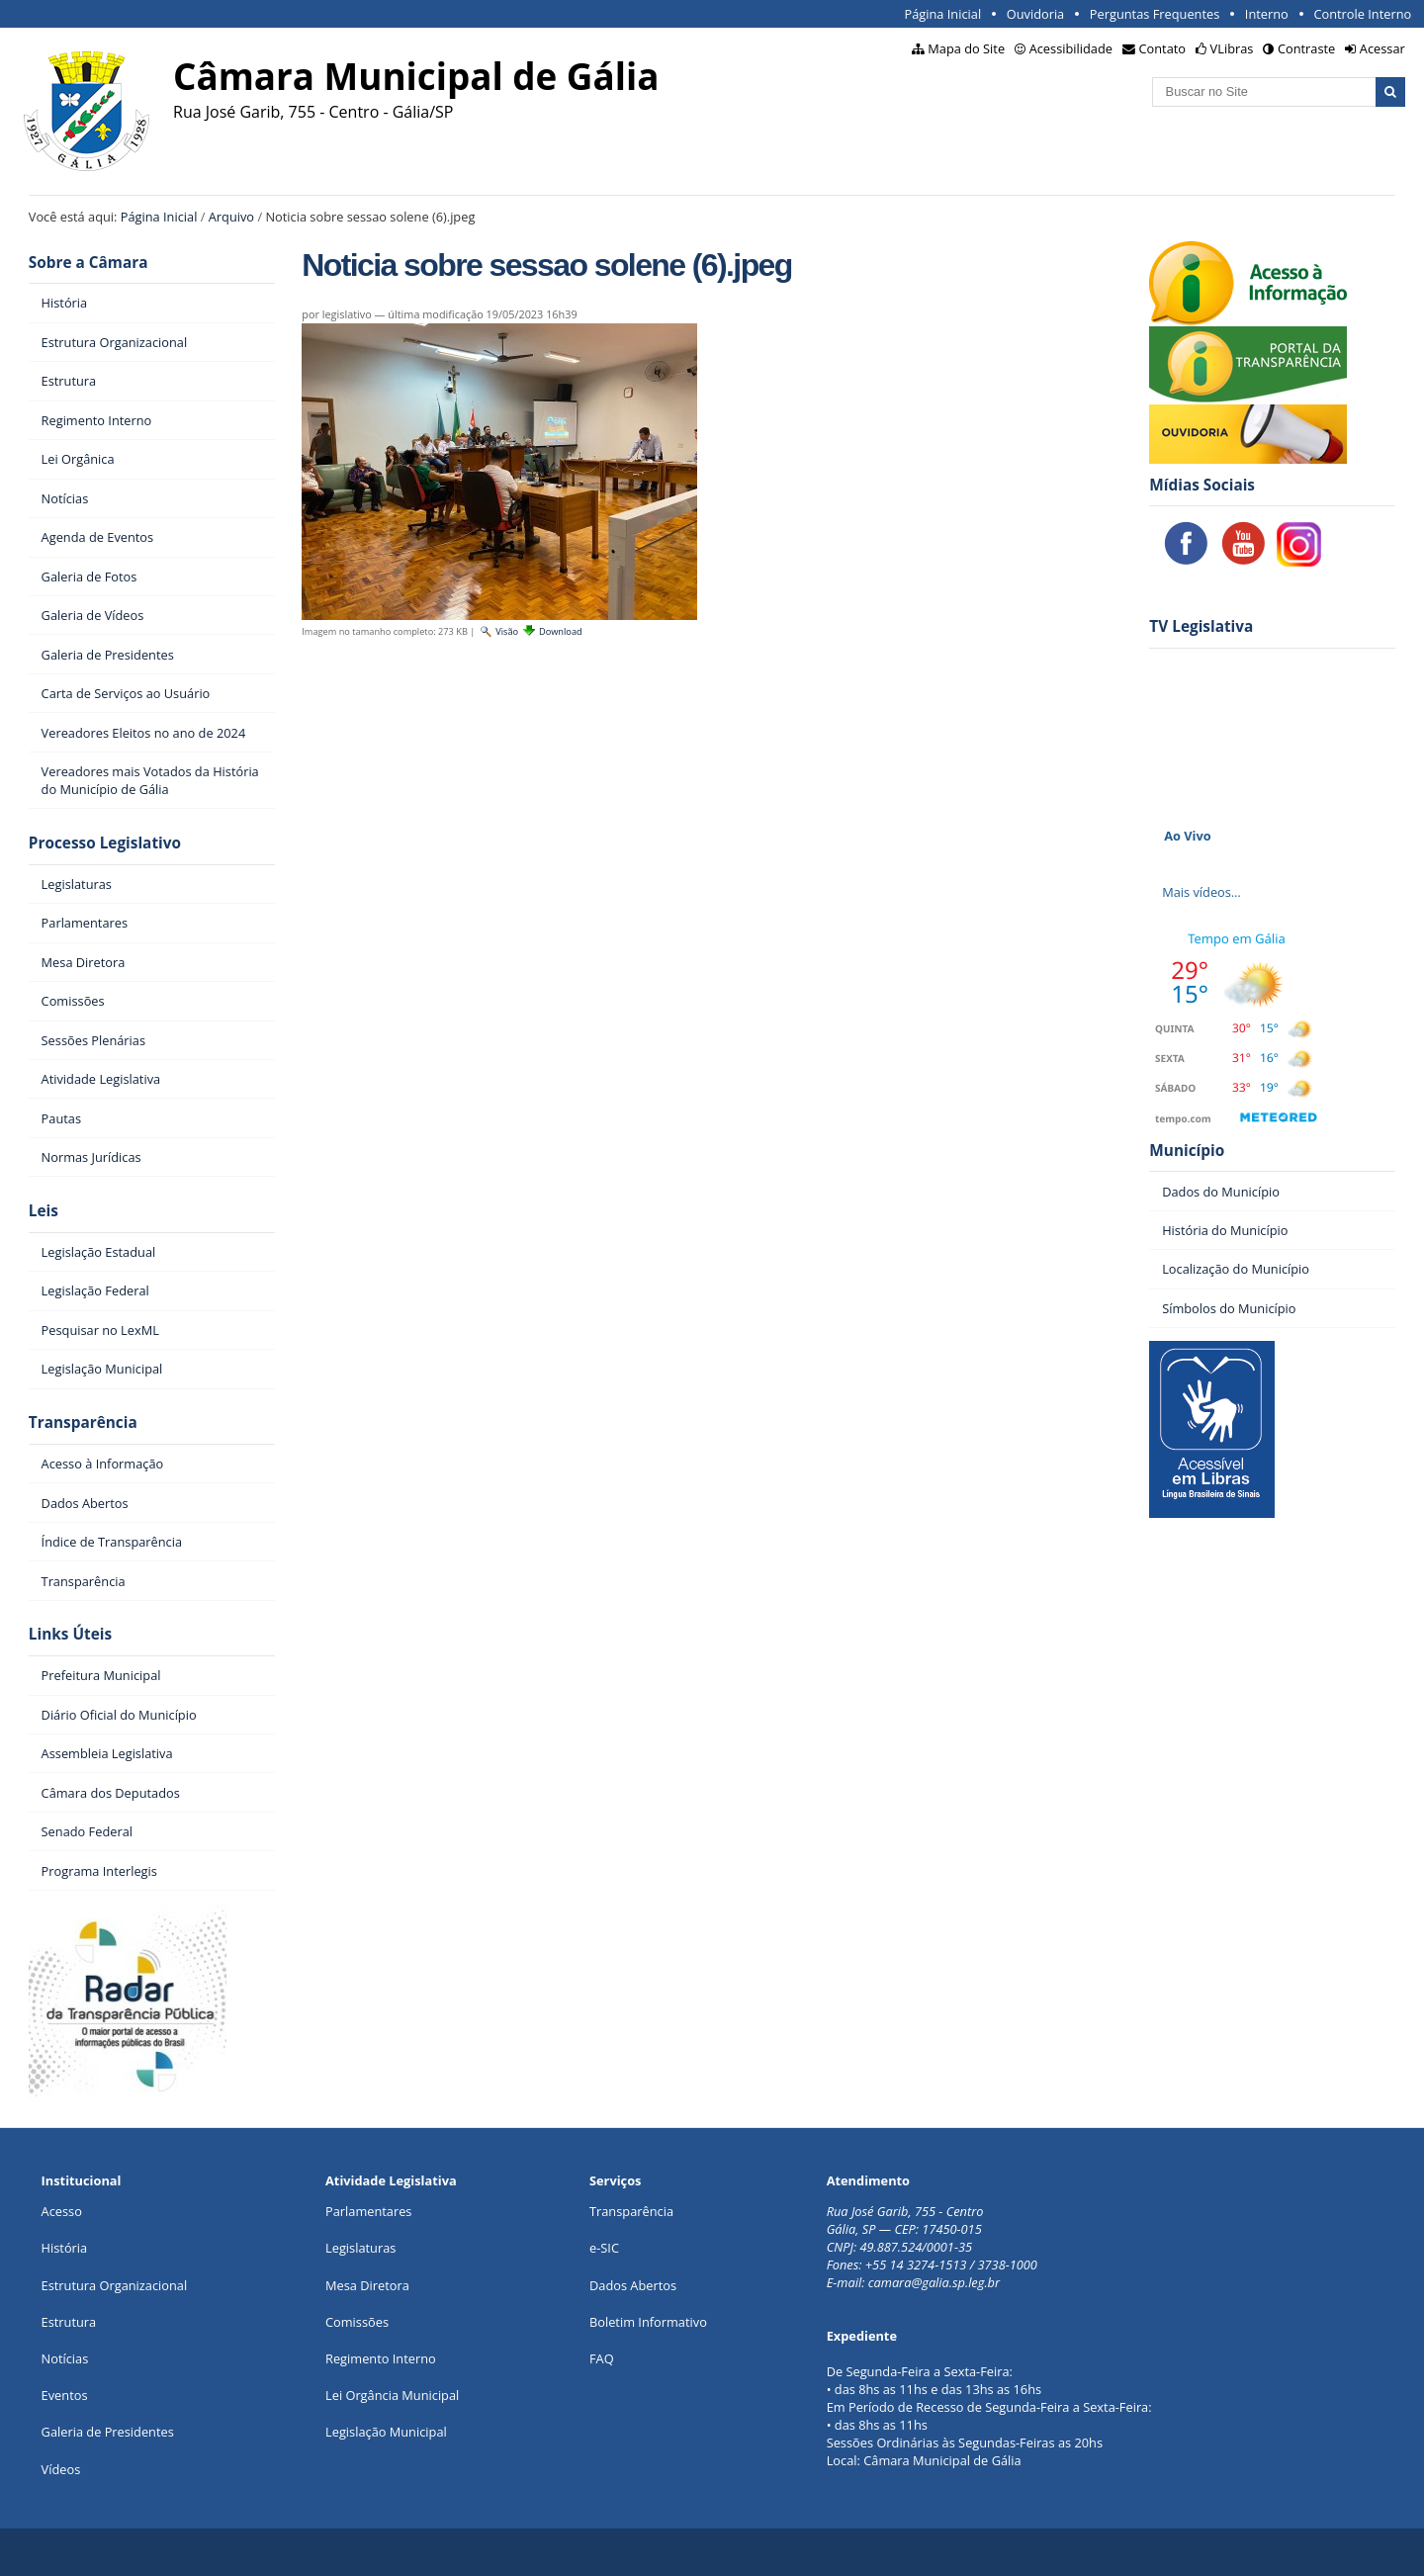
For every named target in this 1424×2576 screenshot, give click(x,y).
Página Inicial (942, 14)
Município (1186, 1150)
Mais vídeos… (1201, 892)
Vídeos (61, 2469)
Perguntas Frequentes (1154, 14)
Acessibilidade (1070, 48)
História (65, 2248)
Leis (43, 1210)
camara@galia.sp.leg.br (934, 2282)
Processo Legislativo (105, 843)
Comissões (357, 2322)
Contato (1163, 48)
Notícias (65, 2358)
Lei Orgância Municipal (392, 2395)
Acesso (62, 2211)
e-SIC (604, 2248)
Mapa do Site (966, 48)
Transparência (83, 1422)
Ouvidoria (1036, 14)
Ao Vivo (1187, 835)
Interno (1267, 14)
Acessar (1382, 48)
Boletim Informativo (648, 2322)
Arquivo (231, 216)
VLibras (1232, 48)
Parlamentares (368, 2211)
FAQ (601, 2358)
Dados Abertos (632, 2285)
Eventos (65, 2395)
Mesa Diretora (367, 2285)
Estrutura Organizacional (115, 2285)
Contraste (1306, 48)
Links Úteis (70, 1634)
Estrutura (69, 2322)
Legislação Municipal (386, 2432)
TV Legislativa (1201, 626)
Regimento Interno (380, 2358)
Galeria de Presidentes (108, 2432)
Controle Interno (1362, 14)
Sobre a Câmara (88, 262)
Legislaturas (360, 2248)
